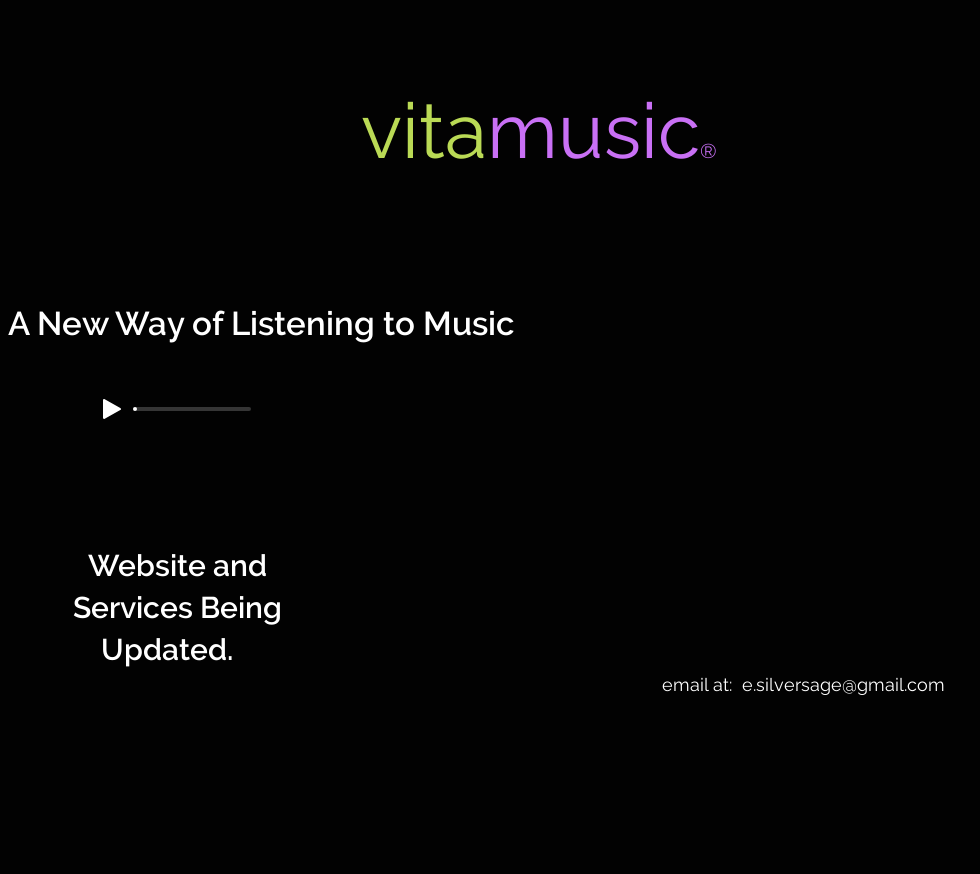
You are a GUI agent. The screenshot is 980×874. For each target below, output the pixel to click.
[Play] (112, 409)
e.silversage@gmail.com (843, 684)
